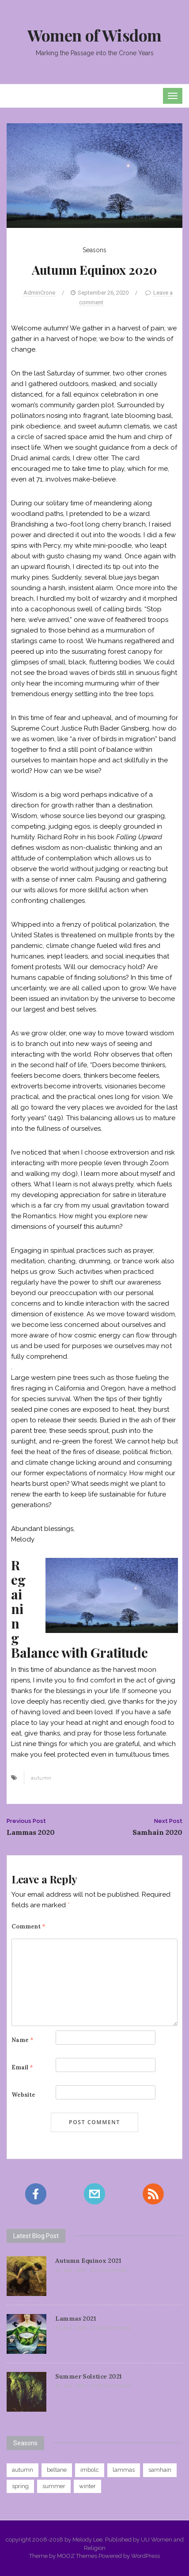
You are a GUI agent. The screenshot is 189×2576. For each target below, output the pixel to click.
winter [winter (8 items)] (87, 2486)
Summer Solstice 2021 (88, 2376)
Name (22, 2040)
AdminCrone (39, 292)
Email (22, 2067)
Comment (28, 1926)
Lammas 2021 (75, 2318)
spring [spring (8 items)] (20, 2486)
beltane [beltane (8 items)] (57, 2469)
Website (23, 2095)
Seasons (94, 250)
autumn (41, 1778)
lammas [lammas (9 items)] (124, 2469)
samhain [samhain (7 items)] (159, 2469)
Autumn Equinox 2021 (88, 2261)
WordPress (145, 2556)
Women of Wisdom (94, 34)
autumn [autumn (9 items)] (22, 2469)
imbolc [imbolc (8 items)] (89, 2469)
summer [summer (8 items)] (53, 2486)
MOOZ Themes (77, 2556)
